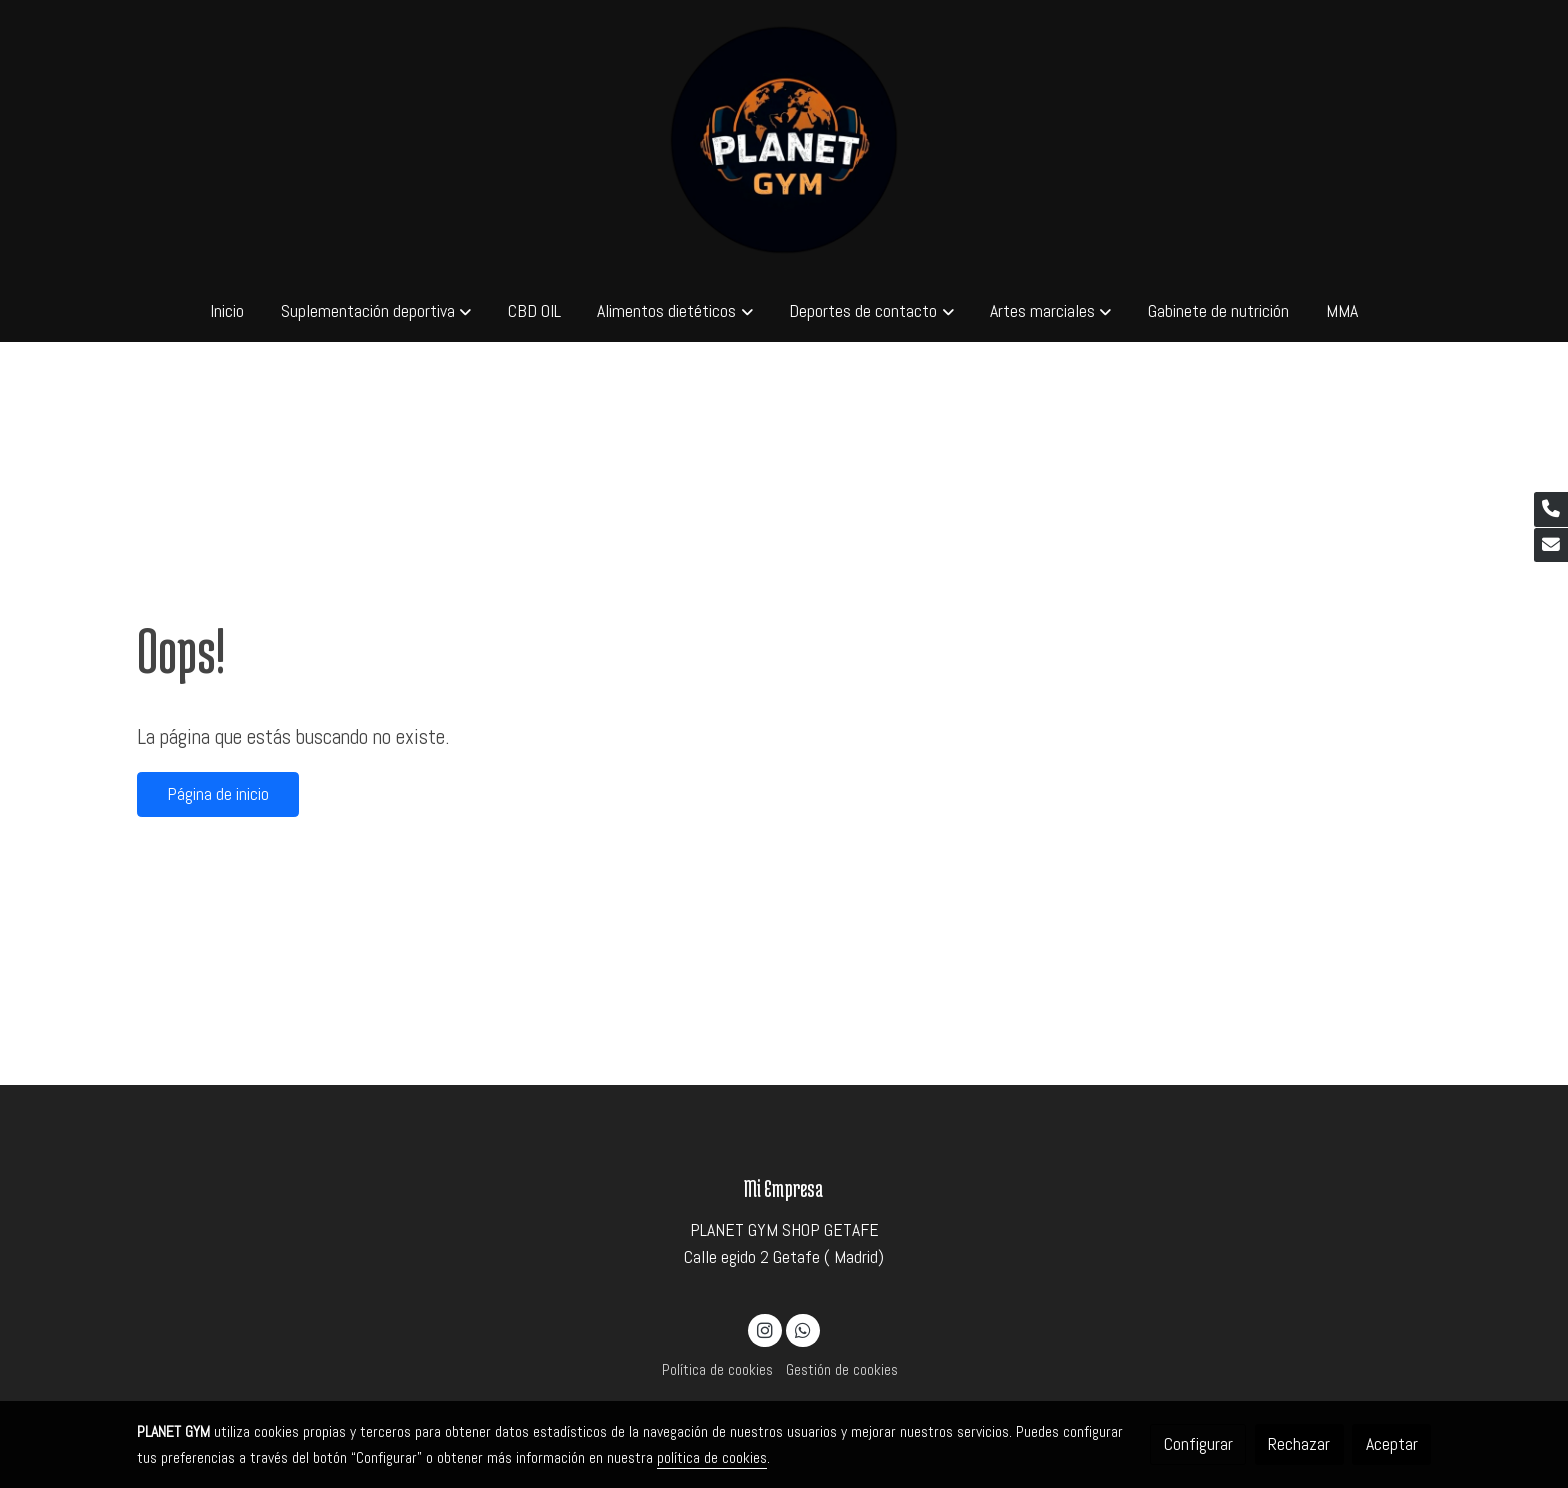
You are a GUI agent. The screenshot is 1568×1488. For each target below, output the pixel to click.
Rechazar (1299, 1444)
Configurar (1198, 1444)
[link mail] (1551, 545)
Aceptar (1392, 1444)
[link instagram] (765, 1329)
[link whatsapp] (802, 1329)
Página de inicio (218, 794)
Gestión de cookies (842, 1370)
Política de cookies (717, 1370)
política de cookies (712, 1458)
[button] (376, 311)
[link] (784, 140)
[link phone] (1551, 509)
